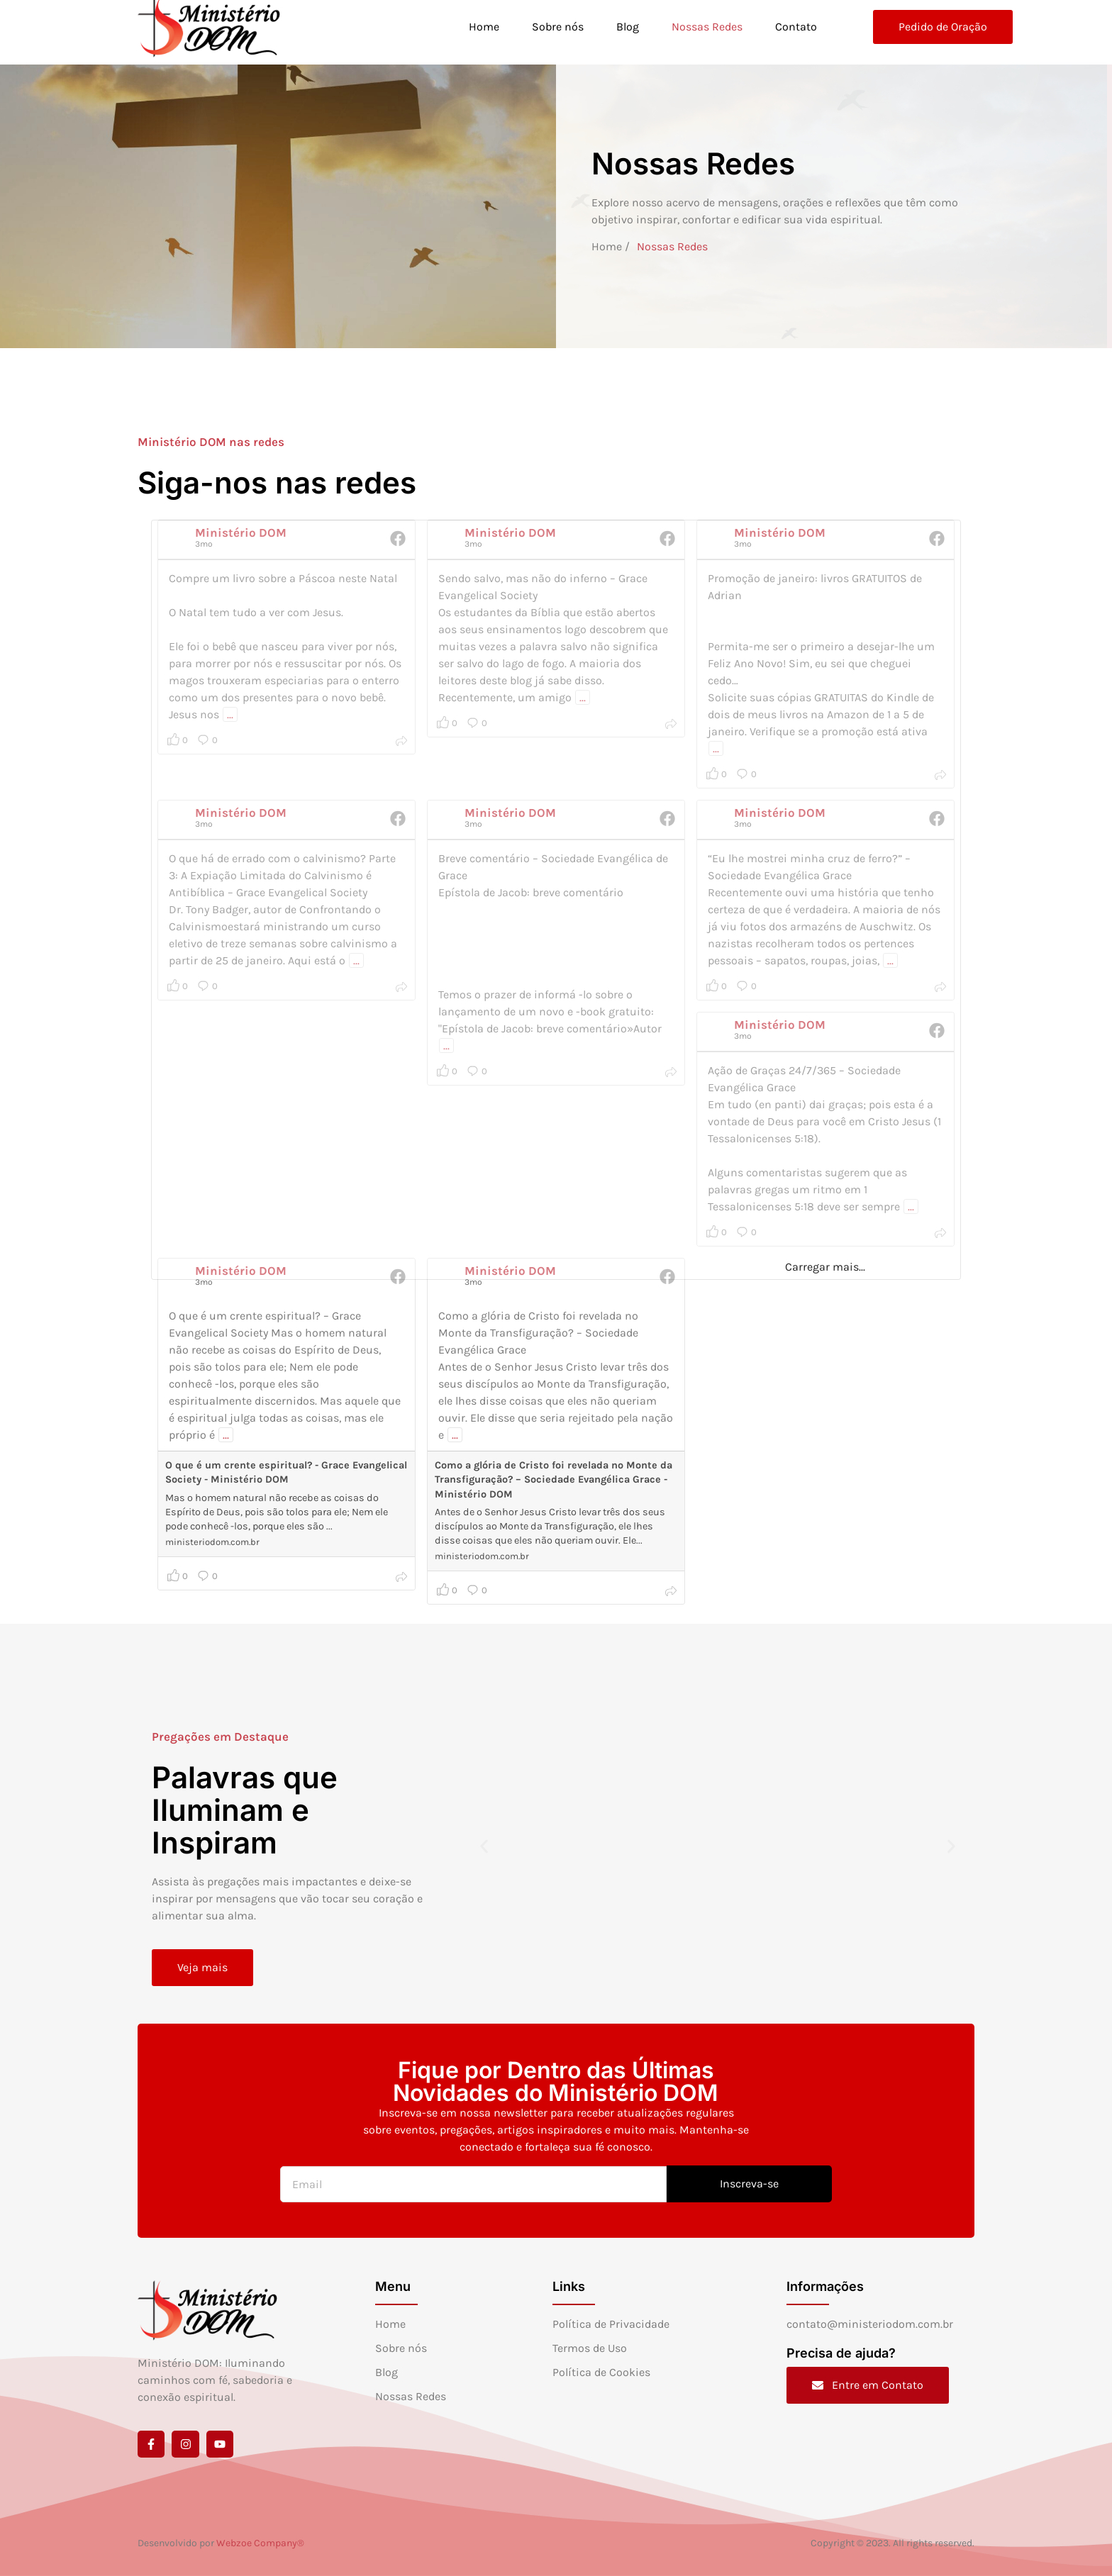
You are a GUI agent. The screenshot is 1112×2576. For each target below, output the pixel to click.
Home (483, 26)
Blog (627, 26)
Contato (795, 26)
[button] (484, 1846)
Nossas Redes (706, 26)
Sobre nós (557, 26)
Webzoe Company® (260, 2543)
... (226, 1435)
